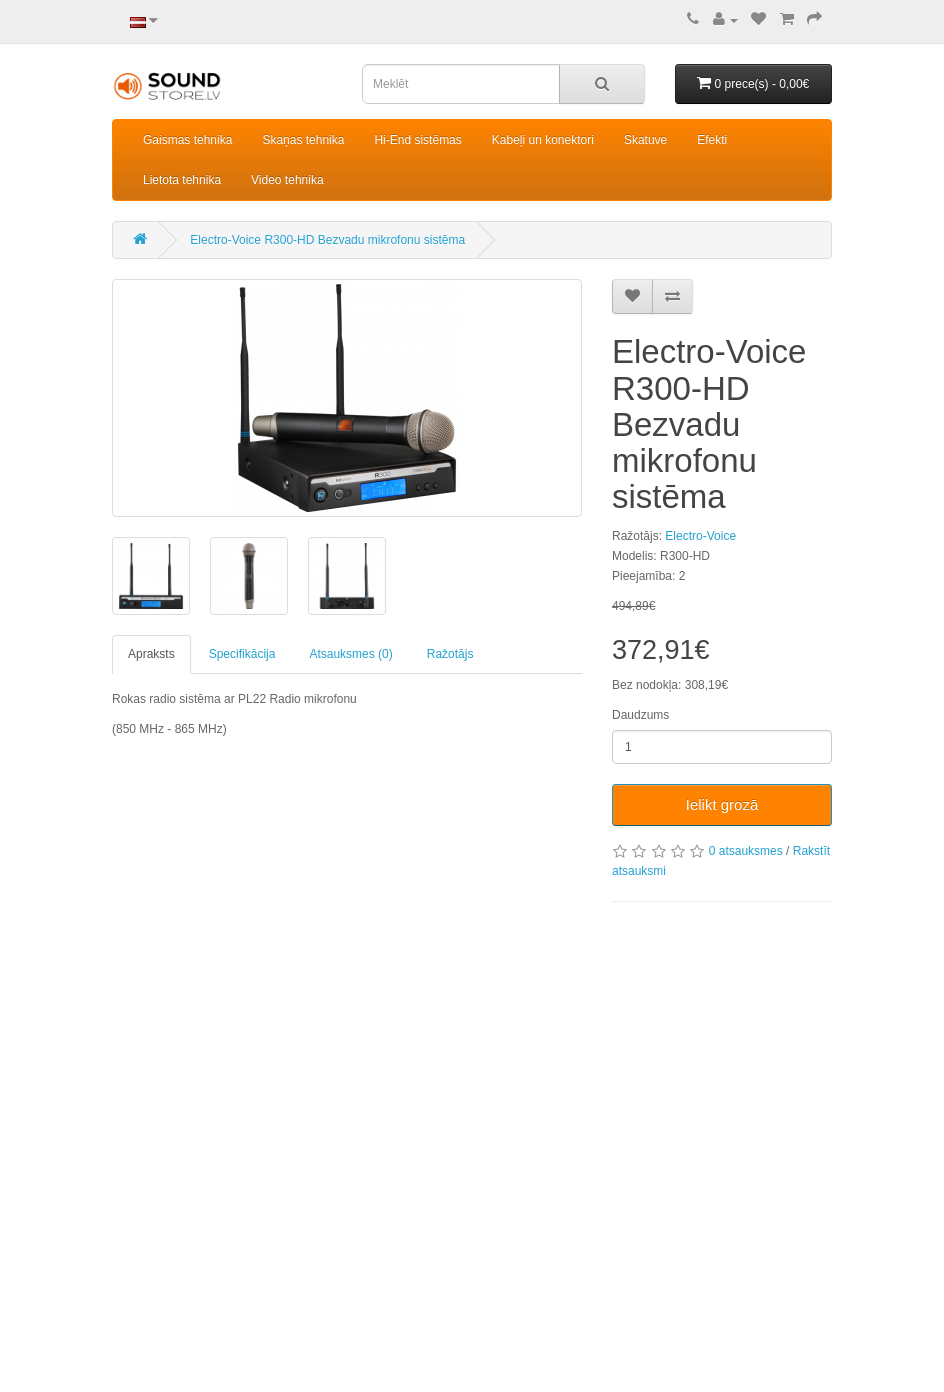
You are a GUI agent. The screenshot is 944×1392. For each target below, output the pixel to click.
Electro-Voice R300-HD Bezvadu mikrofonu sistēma (327, 240)
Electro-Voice (700, 536)
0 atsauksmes (746, 851)
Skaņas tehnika (303, 140)
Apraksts (151, 654)
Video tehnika (287, 180)
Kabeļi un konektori (543, 140)
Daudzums (640, 715)
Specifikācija (242, 654)
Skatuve (645, 140)
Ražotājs (450, 654)
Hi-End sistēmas (417, 140)
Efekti (712, 140)
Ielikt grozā (722, 804)
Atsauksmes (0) (350, 654)
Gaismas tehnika (187, 140)
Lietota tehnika (182, 180)
